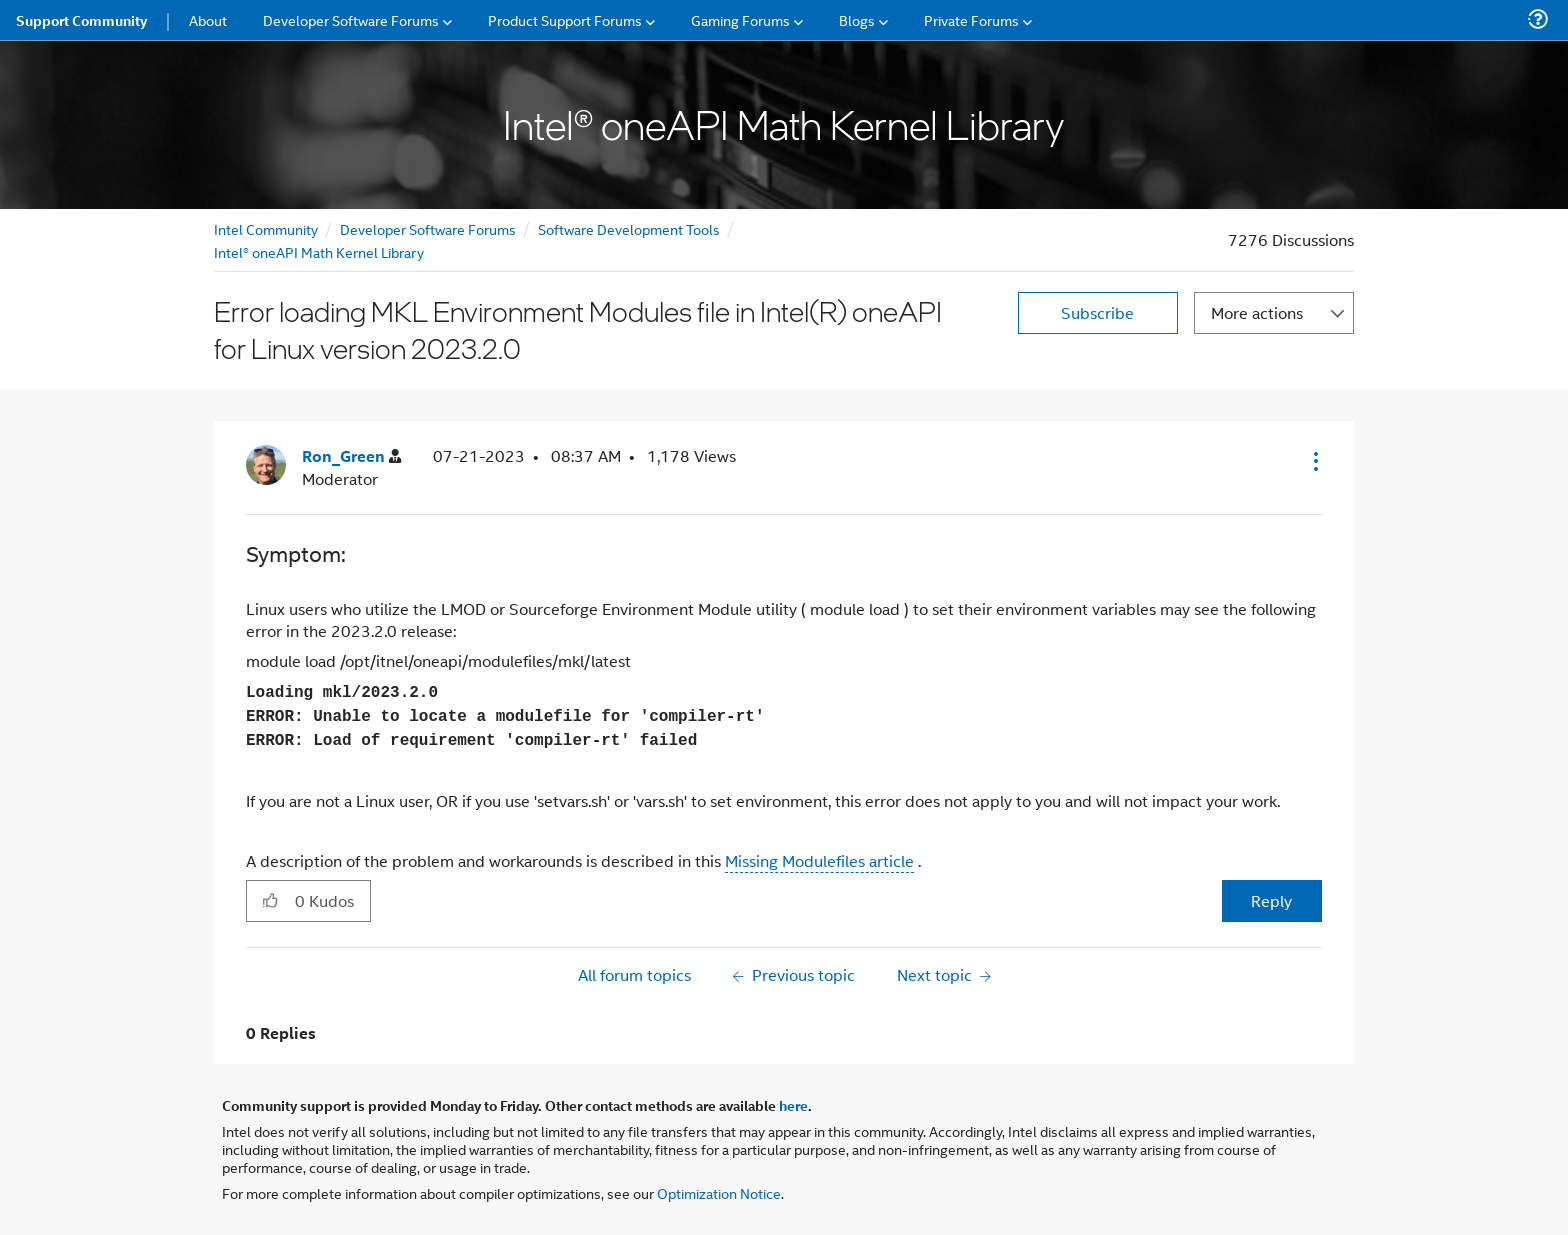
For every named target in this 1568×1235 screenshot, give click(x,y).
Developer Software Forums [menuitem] (351, 19)
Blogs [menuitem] (857, 19)
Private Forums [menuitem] (971, 19)
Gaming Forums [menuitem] (740, 19)
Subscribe (1097, 312)
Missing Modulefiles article (819, 860)
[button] (1314, 461)
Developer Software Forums (428, 228)
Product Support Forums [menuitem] (565, 19)
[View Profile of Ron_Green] (351, 456)
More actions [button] (1257, 312)
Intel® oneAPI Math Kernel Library (319, 251)
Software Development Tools (629, 228)
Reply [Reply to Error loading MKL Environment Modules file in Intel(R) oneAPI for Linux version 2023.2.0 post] (1271, 900)
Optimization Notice (719, 1192)
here (793, 1105)
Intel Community (266, 228)
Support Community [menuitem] (81, 20)
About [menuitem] (208, 19)
